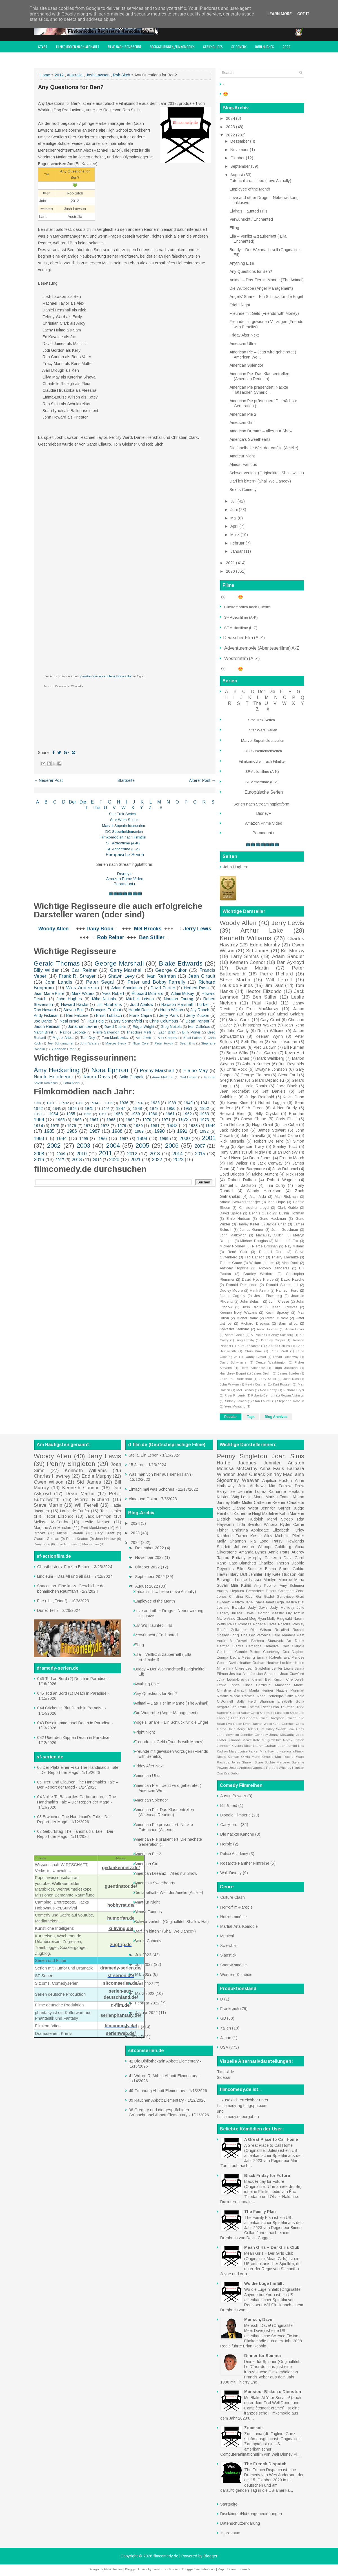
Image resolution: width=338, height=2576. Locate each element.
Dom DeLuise (232, 1124)
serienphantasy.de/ (121, 2015)
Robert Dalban (242, 1180)
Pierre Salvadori (106, 1032)
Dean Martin (252, 968)
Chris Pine (253, 1351)
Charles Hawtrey (52, 1476)
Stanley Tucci (285, 1146)
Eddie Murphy (265, 945)
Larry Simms (245, 956)
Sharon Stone (252, 1762)
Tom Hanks (110, 1511)
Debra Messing (242, 1657)
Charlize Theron (274, 1563)
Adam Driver (294, 1329)
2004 (113, 1145)
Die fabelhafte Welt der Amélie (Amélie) (264, 448)
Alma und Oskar (143, 1499)
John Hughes (264, 46)
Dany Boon (100, 928)
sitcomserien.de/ (121, 1983)
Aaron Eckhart (267, 1329)
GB (223, 2018)
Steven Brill (73, 1010)
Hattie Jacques (236, 1463)
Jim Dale (274, 985)
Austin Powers (233, 1796)
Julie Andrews (66, 1544)
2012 (59, 75)
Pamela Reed (254, 1696)
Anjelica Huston (277, 1480)
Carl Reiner (84, 970)
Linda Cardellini (257, 1685)
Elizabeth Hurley (288, 1530)
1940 (188, 1103)
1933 (79, 1103)
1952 (204, 1108)
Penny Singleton (71, 1463)
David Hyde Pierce (257, 1280)
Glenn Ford (288, 1075)
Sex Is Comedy (243, 489)
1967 (94, 1119)
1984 (210, 1125)
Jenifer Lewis (282, 1668)
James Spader (288, 1373)
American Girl (242, 422)
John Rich (291, 1378)
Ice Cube (289, 1124)
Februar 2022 (148, 2003)
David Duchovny (286, 1356)
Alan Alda (258, 1197)
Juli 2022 (143, 1955)
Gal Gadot (265, 1597)
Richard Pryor (293, 1390)
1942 (38, 1108)
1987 (95, 1131)
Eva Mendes (294, 1657)
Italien (225, 2028)
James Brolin (262, 1373)
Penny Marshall (157, 1070)
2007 (200, 1146)
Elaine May (195, 1070)
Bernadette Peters (261, 1591)
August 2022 (147, 1586)
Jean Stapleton (258, 1668)
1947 (120, 1108)
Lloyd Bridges (232, 1174)
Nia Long (259, 1541)
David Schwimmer (234, 1362)
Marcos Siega (115, 1043)
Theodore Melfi (138, 1032)
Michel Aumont (265, 1174)
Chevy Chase (253, 1119)
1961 (170, 1114)
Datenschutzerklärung (240, 2523)
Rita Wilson (260, 1630)
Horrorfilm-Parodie (236, 1907)
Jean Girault (201, 976)
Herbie (226, 1844)
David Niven (230, 1158)
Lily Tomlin (295, 1613)
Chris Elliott (286, 1119)
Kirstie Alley (261, 1535)
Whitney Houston (291, 1767)
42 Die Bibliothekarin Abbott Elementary (164, 2061)
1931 (50, 1103)
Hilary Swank (276, 1729)
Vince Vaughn (284, 1041)
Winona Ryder (277, 1524)
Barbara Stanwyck (267, 1641)
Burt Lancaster (248, 1345)
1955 (70, 1114)
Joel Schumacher (60, 1043)
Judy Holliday (282, 1608)
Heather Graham (252, 1663)
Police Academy (234, 1853)
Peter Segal (100, 982)
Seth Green (253, 1108)
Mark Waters (83, 993)
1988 (117, 1131)
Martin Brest (43, 1032)
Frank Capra (140, 1015)
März (235, 534)
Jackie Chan (276, 1224)
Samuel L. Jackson (238, 1185)
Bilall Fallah (192, 1037)
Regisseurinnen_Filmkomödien (172, 46)
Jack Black (287, 1086)
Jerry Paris (169, 1015)
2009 (60, 1154)
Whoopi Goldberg (275, 1546)
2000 (184, 1138)
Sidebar (224, 2077)
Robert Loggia (271, 1102)
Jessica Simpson (265, 1674)
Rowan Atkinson (292, 1395)
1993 (39, 1138)
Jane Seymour (228, 1734)
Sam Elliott (288, 1323)
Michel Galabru (290, 1014)
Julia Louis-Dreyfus (233, 1679)
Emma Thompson (271, 1718)
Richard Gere (271, 1252)
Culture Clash (232, 1897)
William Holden (261, 1263)
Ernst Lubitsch (109, 1015)
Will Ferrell (279, 979)
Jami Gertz (296, 1729)
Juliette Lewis (242, 1613)
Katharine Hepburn (286, 1491)
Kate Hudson (284, 1574)
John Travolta (253, 1135)
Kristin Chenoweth (289, 1679)
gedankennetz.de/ (121, 1867)
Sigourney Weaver (238, 1480)
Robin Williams (270, 1030)
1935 (109, 1103)
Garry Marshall (126, 970)
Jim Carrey (266, 1052)
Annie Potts (279, 1552)
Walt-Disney (231, 1873)
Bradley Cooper (273, 1340)
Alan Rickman (286, 1197)
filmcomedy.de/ (120, 2025)
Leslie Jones (228, 1685)
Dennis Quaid (260, 1213)
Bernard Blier (232, 1113)
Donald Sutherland (282, 1285)
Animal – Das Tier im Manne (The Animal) (267, 280)
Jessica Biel (294, 1602)
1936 (123, 1103)
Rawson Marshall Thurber (185, 1004)
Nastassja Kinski (291, 1751)
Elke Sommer (249, 1568)
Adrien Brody (285, 1108)
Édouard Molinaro (147, 993)
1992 (204, 1131)
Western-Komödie (236, 1974)
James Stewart (272, 1130)
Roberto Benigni (263, 1395)
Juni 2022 (144, 1964)
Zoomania (254, 2427)
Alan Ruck (290, 1263)
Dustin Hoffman (291, 1213)
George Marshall (119, 963)
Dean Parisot (197, 1021)
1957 (102, 1114)
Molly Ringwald (279, 1619)
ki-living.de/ (120, 1928)
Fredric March (291, 1158)
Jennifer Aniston (283, 1463)
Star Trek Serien (122, 814)
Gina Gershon (284, 1723)
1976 (71, 1125)
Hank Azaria (259, 1291)
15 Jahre (136, 1464)
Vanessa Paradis (265, 1767)
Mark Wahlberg (270, 1058)
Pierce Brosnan (264, 1246)
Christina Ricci (241, 1597)
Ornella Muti (272, 1756)
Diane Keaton (77, 1539)
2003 (83, 1145)
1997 (123, 1138)
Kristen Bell (261, 1679)
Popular (230, 1417)
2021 (135, 1159)
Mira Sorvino (269, 1751)
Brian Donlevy (285, 1152)
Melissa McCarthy (51, 1522)
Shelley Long (228, 1635)
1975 (54, 1125)
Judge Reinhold (259, 1097)
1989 (139, 1131)
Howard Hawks (74, 1004)
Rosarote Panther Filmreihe (244, 1863)
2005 (142, 1145)
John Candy (238, 1030)
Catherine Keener (270, 1502)
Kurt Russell (282, 1384)
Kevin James (237, 1058)
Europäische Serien (124, 854)
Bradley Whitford (258, 1274)
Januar (237, 551)
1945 (89, 1108)
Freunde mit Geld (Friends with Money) (264, 313)
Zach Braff (166, 1032)
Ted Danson (254, 1257)
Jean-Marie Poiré (49, 993)
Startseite (126, 780)
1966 (77, 1119)
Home (45, 75)
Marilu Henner (261, 1690)
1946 (105, 1109)
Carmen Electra (230, 1646)
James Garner (251, 1230)
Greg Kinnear (232, 1080)
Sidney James (236, 1401)
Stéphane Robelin (290, 1401)
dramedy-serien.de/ (121, 1968)
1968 (110, 1119)
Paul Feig (95, 1021)
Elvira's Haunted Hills (249, 211)
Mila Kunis (241, 1585)
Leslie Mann (252, 1497)
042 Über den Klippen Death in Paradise (73, 1737)
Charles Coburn (278, 1345)
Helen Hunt (255, 1729)
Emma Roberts (269, 1657)
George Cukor (171, 970)
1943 (57, 1109)
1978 (105, 1125)
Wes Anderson (82, 987)
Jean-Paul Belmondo (236, 1378)
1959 (135, 1114)
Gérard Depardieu (268, 1080)
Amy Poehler (265, 1586)
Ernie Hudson (238, 1219)
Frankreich (229, 2008)
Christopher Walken (258, 1025)
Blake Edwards (181, 963)
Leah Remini (287, 1745)
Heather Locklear (280, 1663)
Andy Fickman (46, 1015)
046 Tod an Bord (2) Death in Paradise (71, 1678)
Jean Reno (294, 1025)
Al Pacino (258, 1334)
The (96, 807)
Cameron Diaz (278, 1557)
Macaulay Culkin (270, 1235)
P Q (191, 802)
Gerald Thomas (57, 963)
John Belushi (250, 1302)
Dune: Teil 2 (48, 1610)
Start (43, 46)
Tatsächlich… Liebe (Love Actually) (260, 180)
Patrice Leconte (73, 1032)
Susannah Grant (63, 1049)
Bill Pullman (294, 1047)
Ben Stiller (151, 937)
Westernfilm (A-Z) (242, 658)
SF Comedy (238, 46)
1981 (154, 1125)
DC (108, 831)
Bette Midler (242, 1502)
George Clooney (255, 1075)
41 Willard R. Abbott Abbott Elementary (163, 2075)
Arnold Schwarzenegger (240, 1202)
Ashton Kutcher (256, 1064)
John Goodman (285, 1230)
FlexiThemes (113, 2569)
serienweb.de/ (121, 2033)
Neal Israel (69, 1021)
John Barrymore (251, 1169)
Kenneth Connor (247, 962)
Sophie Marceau (277, 1762)
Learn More (279, 14)
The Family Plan (260, 2211)
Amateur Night (242, 456)
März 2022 (145, 1993)
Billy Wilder (46, 970)
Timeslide (225, 2072)
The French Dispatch (265, 2464)
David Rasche (292, 1280)
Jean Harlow (105, 1539)
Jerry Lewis (197, 928)
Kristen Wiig (228, 1497)
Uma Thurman (283, 1707)
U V (110, 807)
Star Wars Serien (124, 820)
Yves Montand (235, 1406)
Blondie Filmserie (235, 1815)
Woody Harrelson (264, 1191)
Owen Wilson (48, 1482)
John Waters (89, 1043)
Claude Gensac (46, 1539)
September (240, 166)
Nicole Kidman (228, 1756)
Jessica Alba (239, 1674)
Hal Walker (237, 1163)
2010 (81, 1153)
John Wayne (229, 1384)
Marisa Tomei (278, 1497)
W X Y (132, 807)
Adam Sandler (288, 956)
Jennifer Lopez (252, 1491)
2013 (155, 1153)
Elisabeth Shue (286, 1712)
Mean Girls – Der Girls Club (271, 2247)
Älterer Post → (202, 780)
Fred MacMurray (262, 1008)
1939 (171, 1103)
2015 (200, 1153)
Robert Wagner (281, 1180)
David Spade (230, 1213)
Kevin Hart (294, 1052)
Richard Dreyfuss (255, 1323)
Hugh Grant (262, 1124)
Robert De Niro (268, 1141)
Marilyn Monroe (278, 1579)
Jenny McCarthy (282, 1734)
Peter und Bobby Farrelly (156, 982)
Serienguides (213, 46)
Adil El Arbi (144, 1037)
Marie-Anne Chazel (232, 1619)
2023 (178, 1159)
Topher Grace (231, 1263)
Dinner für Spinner (262, 2355)
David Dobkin (115, 1027)
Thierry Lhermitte (285, 1257)
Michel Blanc (247, 1318)
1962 (187, 1114)
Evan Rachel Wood (257, 1723)
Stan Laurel (262, 1401)
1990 (159, 1131)
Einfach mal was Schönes (151, 1489)
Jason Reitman (47, 1026)
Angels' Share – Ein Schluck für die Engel (266, 296)
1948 (137, 1108)
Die (82, 802)
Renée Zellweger (232, 1630)
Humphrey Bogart (233, 1373)
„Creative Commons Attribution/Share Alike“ (106, 676)
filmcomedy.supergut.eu (238, 2116)
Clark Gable (287, 1208)
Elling (234, 227)
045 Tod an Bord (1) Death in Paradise (71, 1693)
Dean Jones (260, 1158)
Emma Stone (277, 1568)
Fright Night (240, 305)
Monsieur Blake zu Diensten (272, 2391)
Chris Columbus (163, 1021)
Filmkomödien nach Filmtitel (123, 837)
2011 (105, 1153)
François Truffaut (106, 1010)
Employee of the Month (250, 189)
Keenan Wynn (269, 1036)
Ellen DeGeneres (244, 1718)
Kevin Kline (237, 1102)
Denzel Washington (271, 1362)
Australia (75, 75)
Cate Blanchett (242, 1563)
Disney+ (124, 873)
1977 (88, 1125)
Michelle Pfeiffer (289, 1535)
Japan (225, 2037)
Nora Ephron (110, 1070)
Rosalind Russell (289, 1630)
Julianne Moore (240, 1740)
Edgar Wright (143, 1027)
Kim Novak (284, 1740)
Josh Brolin (252, 1307)
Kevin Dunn (293, 1097)
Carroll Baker (240, 1712)
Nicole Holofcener (53, 1076)
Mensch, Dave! (258, 2319)
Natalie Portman (290, 1690)
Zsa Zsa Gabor (228, 1773)
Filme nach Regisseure (124, 46)
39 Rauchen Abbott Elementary (156, 2100)
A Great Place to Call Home (271, 2139)
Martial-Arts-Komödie (239, 1926)
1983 (193, 1125)
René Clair (237, 1252)
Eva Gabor (234, 1723)
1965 (60, 1119)
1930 (37, 1103)
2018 (77, 1159)
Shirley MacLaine (285, 1474)
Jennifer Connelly (254, 1734)
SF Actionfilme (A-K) (123, 843)
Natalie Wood (228, 1696)
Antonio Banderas (274, 1268)
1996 (102, 1138)
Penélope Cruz (280, 1696)
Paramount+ (125, 884)
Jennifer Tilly (259, 1574)
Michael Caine (285, 1135)
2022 (286, 46)
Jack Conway (270, 1163)
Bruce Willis (237, 1052)
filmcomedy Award (52, 58)
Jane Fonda (254, 1602)
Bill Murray (292, 950)
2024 (231, 118)
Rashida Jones (228, 1762)
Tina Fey (248, 1635)
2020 (114, 1159)
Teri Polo (238, 1707)
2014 (177, 1153)
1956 (87, 1114)
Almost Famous (243, 464)
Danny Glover (255, 1356)
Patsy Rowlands (288, 1541)
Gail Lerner (188, 1077)
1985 (49, 1131)
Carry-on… (230, 1824)
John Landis (59, 982)
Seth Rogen (252, 1041)
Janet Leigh (274, 1602)
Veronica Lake (268, 1635)
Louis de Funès (236, 985)
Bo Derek (295, 1641)
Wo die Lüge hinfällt (264, 2283)
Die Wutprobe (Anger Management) (261, 288)
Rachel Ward (294, 1756)
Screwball (228, 1945)
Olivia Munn (250, 1756)
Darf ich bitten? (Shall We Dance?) (260, 481)
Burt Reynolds (291, 1064)
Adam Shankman (126, 988)
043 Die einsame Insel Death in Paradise (73, 1723)
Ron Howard (45, 1010)
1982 (172, 1125)
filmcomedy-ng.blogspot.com (242, 2105)
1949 (154, 1108)
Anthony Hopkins (234, 1268)
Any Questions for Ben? (71, 87)
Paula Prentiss (239, 1624)
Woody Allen (53, 928)
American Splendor (246, 365)
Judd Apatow (141, 1004)
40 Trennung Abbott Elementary (157, 2090)
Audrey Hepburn (230, 1591)
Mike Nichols (104, 999)
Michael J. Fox (287, 1241)
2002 (54, 1145)
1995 (83, 1138)
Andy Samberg (282, 1334)
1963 (204, 1114)
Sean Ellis (187, 1043)
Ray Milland (294, 1246)
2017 (59, 1160)
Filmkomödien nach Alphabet (77, 46)
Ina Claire (236, 1668)
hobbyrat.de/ (120, 1905)
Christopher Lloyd (254, 1208)
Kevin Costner (255, 1384)
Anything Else (242, 263)
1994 (61, 1138)
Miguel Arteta (63, 1038)
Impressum (82, 58)
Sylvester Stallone (234, 1329)
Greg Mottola (171, 1027)
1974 (38, 1125)
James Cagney (232, 1296)
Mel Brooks (147, 928)
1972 (183, 1119)
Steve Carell (239, 1019)
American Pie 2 (243, 414)
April (234, 526)
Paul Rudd (264, 1003)
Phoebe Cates (264, 1624)
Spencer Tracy (250, 1146)
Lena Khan (71, 1083)
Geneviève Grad (290, 1597)
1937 (140, 1103)
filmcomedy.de (166, 2556)
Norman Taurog (178, 999)
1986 (72, 1131)
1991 (182, 1131)
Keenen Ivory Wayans (238, 1312)
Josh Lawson (98, 75)
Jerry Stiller (267, 1378)
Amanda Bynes (253, 1552)
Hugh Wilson (171, 1010)
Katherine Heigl (247, 1513)
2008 (39, 1153)
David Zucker (163, 988)
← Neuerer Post (48, 780)
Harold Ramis (140, 1010)
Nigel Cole (140, 1043)
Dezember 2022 (150, 1548)
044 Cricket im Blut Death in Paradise (70, 1708)
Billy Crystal (267, 1113)
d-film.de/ (121, 2005)
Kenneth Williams (245, 938)
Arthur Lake (262, 930)
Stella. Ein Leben (144, 1455)
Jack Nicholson (234, 1130)
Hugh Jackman (286, 1367)
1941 (204, 1103)
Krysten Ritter (242, 1745)
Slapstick (228, 1955)
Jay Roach (199, 1010)
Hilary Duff (237, 1574)
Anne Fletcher (163, 1077)
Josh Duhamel (285, 1169)
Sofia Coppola (131, 1077)
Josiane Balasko (231, 1608)
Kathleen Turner (232, 1535)
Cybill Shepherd (262, 1712)
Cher (285, 1646)
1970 (146, 1119)
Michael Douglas (254, 1241)
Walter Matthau (233, 1047)
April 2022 (144, 1984)
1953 (38, 1114)
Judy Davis (257, 1608)
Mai (234, 518)
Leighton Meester (269, 1613)
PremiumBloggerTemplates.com (192, 2569)
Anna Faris (272, 1468)
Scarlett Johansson (235, 1546)
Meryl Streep (280, 1519)
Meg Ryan (257, 1619)
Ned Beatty (268, 1390)
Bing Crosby (245, 1340)
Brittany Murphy (247, 1557)
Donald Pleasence (241, 1285)
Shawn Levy (121, 976)
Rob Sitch (121, 75)
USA (224, 2047)
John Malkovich (233, 1235)
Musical (227, 1936)
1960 (152, 1114)
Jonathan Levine (82, 1026)
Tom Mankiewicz (115, 1038)
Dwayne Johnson (271, 1069)
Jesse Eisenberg (268, 1296)
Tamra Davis (96, 1076)
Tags (251, 1417)
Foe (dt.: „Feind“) (52, 1601)
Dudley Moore (231, 1291)
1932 (65, 1103)
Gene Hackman (272, 1219)
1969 (130, 1119)
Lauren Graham (265, 1745)
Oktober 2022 (148, 1567)
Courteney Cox (276, 1652)
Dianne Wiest (245, 1508)
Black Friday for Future (267, 2175)
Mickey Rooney (232, 1246)
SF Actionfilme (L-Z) (123, 849)
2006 (172, 1145)
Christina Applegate (250, 1530)
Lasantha (159, 2569)
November (240, 149)
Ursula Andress (240, 1767)
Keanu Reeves (284, 1307)
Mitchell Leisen (140, 999)
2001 (208, 1137)
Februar (238, 543)
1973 (204, 1119)
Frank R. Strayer (77, 976)
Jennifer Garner (275, 1508)
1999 (163, 1138)
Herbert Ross (196, 988)
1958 (118, 1114)
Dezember (240, 141)
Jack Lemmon (98, 1516)
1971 (165, 1119)
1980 (138, 1125)
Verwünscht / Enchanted (251, 219)
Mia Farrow (90, 1544)
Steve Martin (235, 979)
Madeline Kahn (275, 1513)
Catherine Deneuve (262, 1646)
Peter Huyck (164, 1043)
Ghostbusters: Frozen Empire (63, 1566)
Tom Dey (88, 1038)
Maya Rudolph (249, 1519)
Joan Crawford (292, 1674)
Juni (234, 509)
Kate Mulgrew (263, 1740)
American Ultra (243, 343)
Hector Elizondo (263, 991)
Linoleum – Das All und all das (64, 1576)
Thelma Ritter (259, 1707)
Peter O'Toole (276, 1318)
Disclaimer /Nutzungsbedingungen (251, 2513)
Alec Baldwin (265, 1047)
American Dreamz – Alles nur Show (261, 431)
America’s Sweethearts (250, 439)
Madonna (282, 1685)
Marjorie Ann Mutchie (52, 1527)
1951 (187, 1108)
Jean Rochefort (235, 1091)
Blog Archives (276, 1417)
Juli (233, 501)
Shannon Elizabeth (275, 1701)
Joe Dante (43, 1021)
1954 (53, 1114)
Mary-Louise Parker (244, 1751)
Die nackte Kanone (237, 1834)
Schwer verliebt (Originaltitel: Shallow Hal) (267, 473)
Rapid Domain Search (234, 2569)
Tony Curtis (230, 1152)
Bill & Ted (228, 1805)
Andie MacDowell (232, 1641)
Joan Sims (288, 1456)
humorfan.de (121, 1918)
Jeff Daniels (274, 1091)
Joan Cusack (251, 1474)
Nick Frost (295, 1174)
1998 (142, 1138)
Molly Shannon (231, 1541)
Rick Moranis (232, 1141)
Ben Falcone (77, 1015)
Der (72, 802)
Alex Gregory (167, 1037)
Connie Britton (247, 1652)
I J (131, 802)
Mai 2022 (144, 1974)
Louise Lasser (248, 1579)
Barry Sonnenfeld (126, 1021)
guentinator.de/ (121, 1886)
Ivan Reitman (161, 976)
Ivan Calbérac (199, 1027)
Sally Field (246, 1701)
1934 (94, 1103)
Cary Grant (270, 1019)
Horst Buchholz (253, 1367)
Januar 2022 (147, 2012)
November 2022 (150, 1557)
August (237, 174)
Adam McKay (182, 993)
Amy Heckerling (57, 1070)
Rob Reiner (110, 937)
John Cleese (279, 1302)
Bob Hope (276, 1202)
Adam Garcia (234, 1334)
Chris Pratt (279, 1351)
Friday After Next (244, 335)
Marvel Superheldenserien (123, 826)
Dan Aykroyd (290, 962)
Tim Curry (275, 1185)
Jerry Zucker (197, 1015)
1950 (170, 1108)
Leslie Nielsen (96, 1522)
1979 (121, 1125)
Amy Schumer (292, 1586)
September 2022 (150, 1576)
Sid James (258, 950)
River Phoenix (235, 1395)
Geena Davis (227, 1663)
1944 (72, 1108)
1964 (39, 1119)
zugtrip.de (121, 1944)
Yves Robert (113, 993)
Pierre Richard (276, 974)
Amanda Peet (293, 1635)
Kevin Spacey (277, 1312)
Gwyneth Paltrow (230, 1602)
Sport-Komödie (233, 1965)
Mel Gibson (245, 1390)
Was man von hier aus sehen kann (160, 1474)
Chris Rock (236, 1069)
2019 (97, 1160)
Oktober (238, 158)
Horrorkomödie (233, 1917)
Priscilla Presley (291, 1624)
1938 (155, 1103)
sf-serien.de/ (121, 1975)
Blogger (210, 2556)
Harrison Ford (287, 1291)
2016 (39, 1159)
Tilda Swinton (249, 1524)
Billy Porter (191, 1032)
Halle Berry (236, 1729)
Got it (303, 14)
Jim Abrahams (109, 1004)
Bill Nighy (256, 1152)
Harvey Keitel (248, 1224)
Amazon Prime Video (124, 879)
